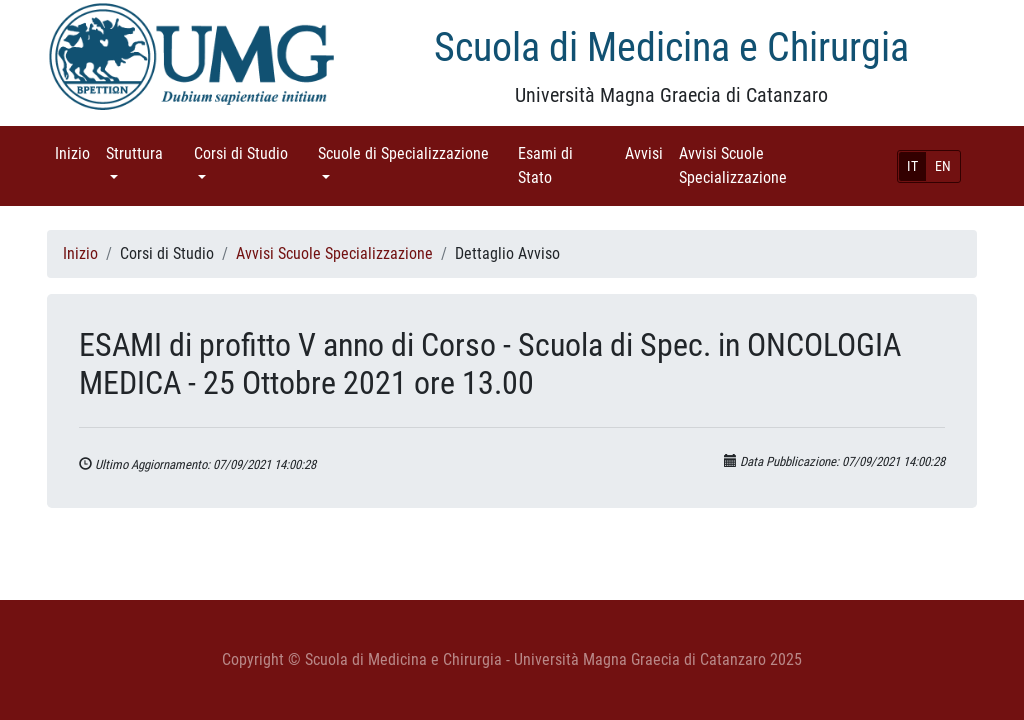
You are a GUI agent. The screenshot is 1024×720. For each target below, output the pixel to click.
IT (912, 166)
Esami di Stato (563, 165)
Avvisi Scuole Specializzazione (761, 165)
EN (943, 166)
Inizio (76, 152)
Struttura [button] (146, 152)
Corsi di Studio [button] (252, 152)
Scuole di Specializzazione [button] (414, 152)
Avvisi (648, 152)
